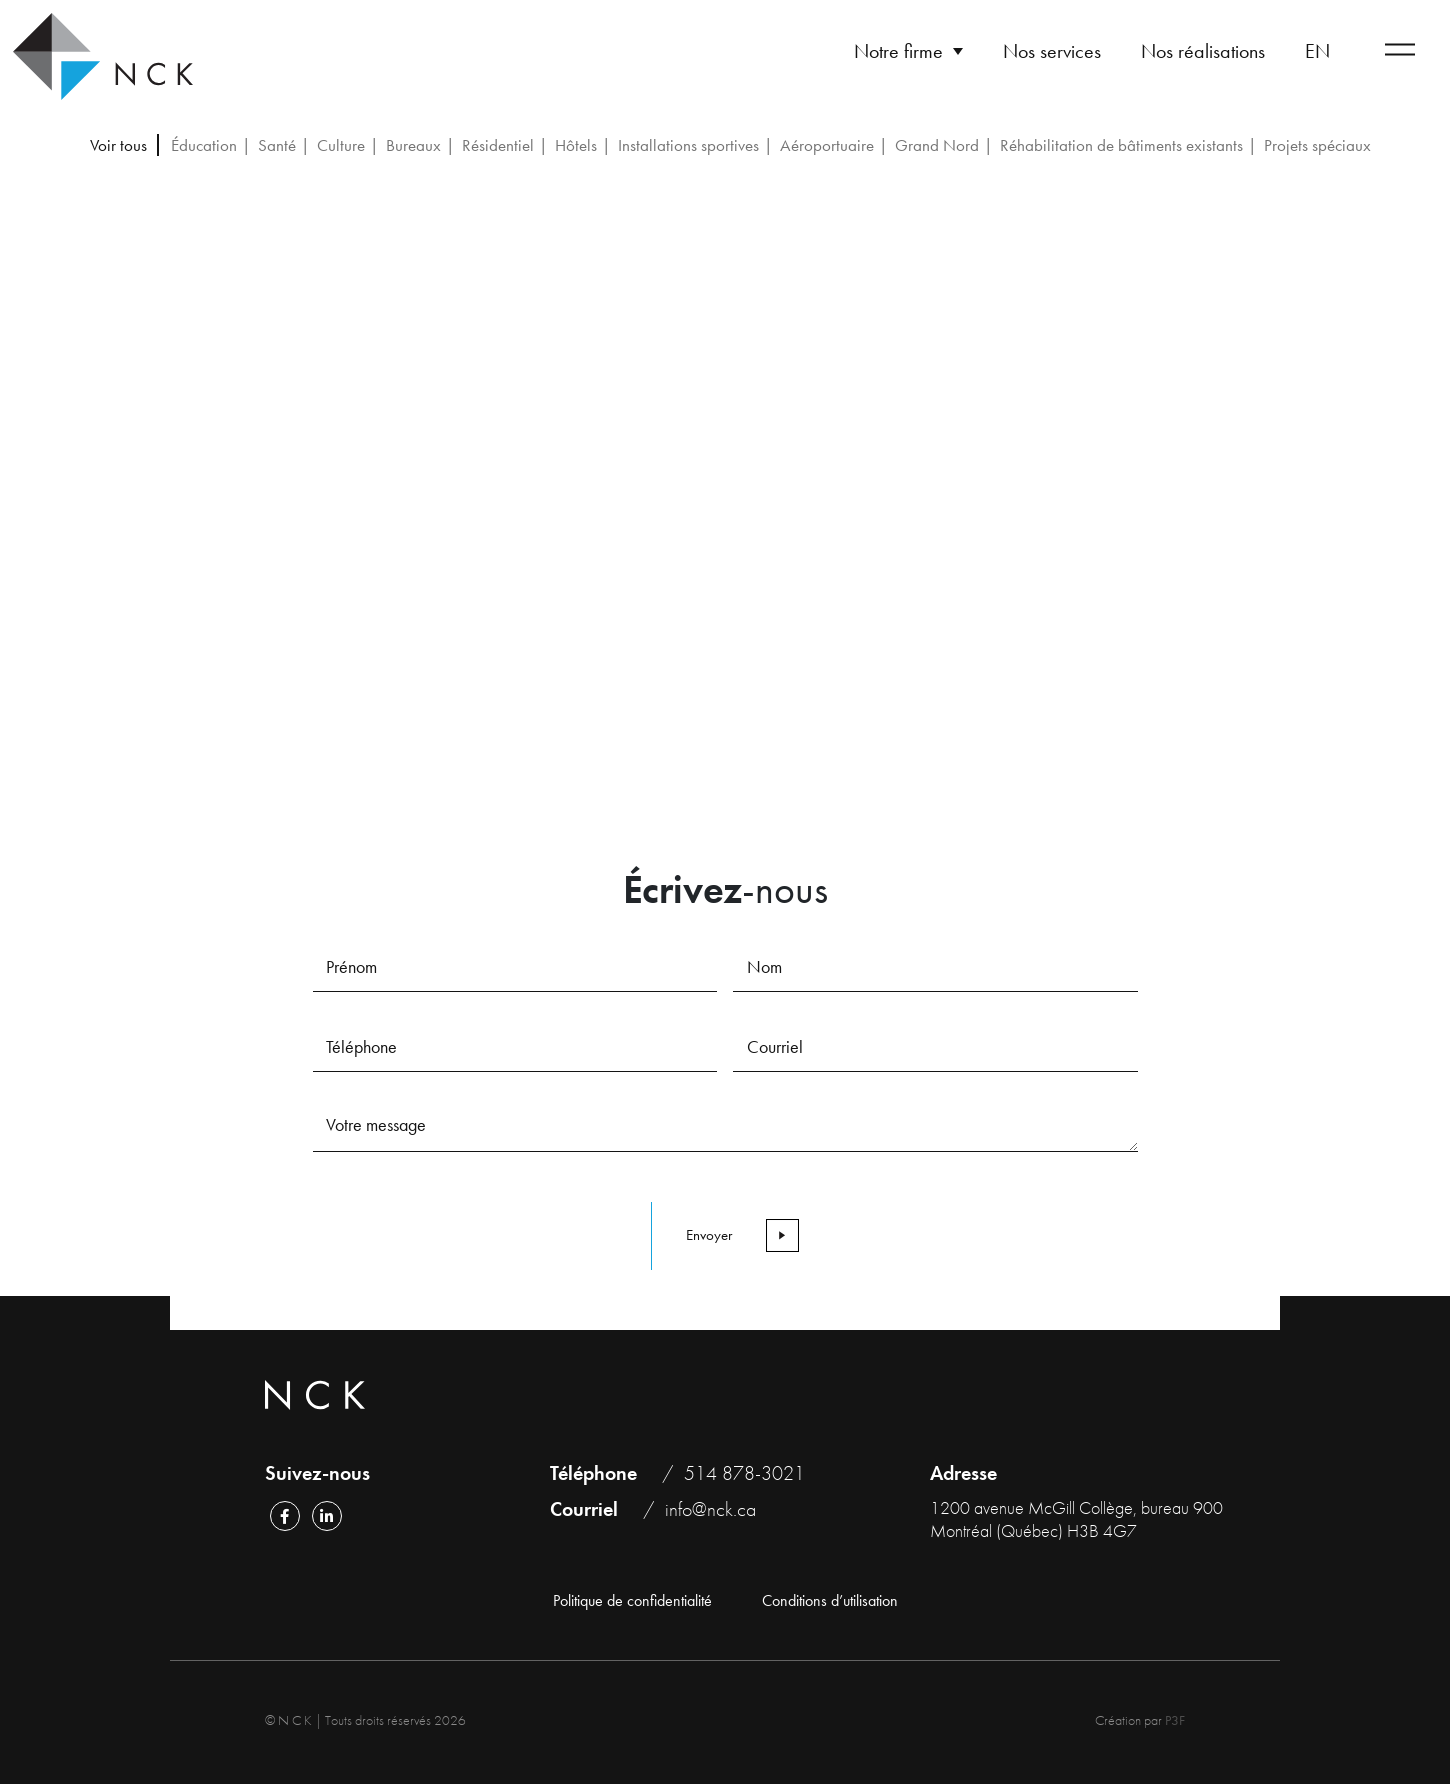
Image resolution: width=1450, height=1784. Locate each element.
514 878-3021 (744, 1473)
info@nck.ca (710, 1509)
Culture (341, 145)
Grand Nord (937, 145)
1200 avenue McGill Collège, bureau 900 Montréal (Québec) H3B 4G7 (1076, 1519)
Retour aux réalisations (266, 271)
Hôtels (576, 145)
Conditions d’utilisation (830, 1601)
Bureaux (413, 145)
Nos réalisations (1203, 51)
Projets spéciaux (1317, 145)
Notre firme (898, 51)
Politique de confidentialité (632, 1601)
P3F (1175, 1720)
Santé (277, 145)
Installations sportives (688, 145)
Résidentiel (498, 145)
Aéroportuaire (827, 145)
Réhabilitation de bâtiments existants (1121, 145)
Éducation (204, 145)
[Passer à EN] (1317, 51)
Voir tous (118, 145)
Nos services (1052, 51)
